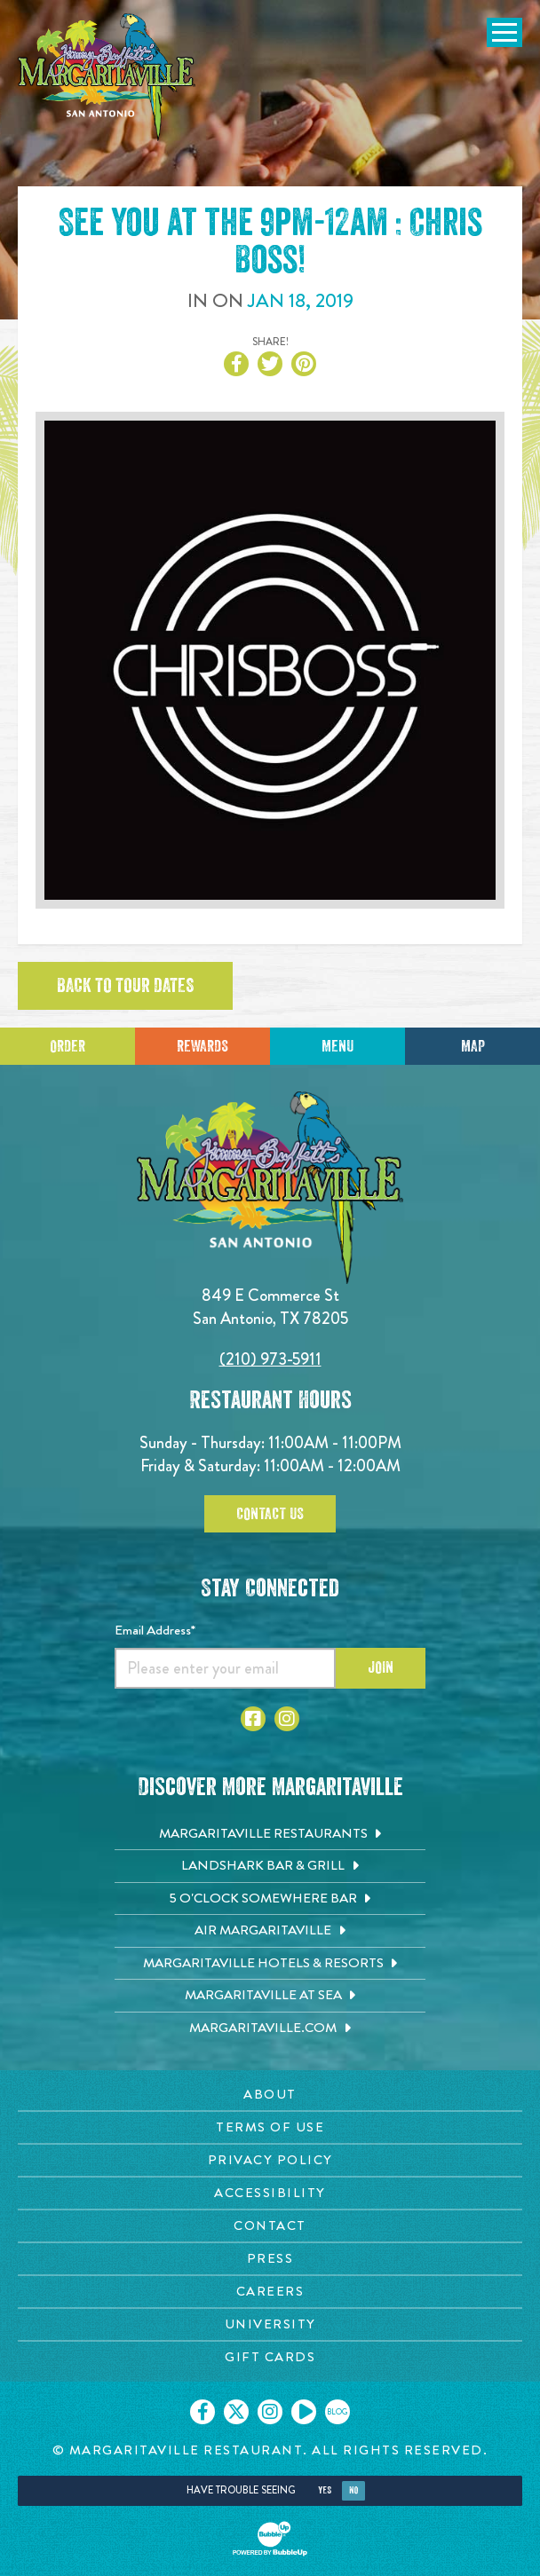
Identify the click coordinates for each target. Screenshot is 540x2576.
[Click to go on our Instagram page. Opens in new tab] (270, 2411)
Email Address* (155, 1630)
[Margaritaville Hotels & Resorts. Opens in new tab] (270, 1964)
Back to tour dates (125, 986)
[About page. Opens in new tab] (270, 2094)
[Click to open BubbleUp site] (270, 2538)
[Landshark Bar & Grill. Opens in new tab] (270, 1866)
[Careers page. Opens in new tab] (270, 2291)
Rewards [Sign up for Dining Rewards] (202, 1046)
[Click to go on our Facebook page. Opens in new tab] (202, 2411)
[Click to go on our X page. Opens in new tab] (236, 2411)
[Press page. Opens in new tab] (270, 2258)
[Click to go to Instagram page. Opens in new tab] (286, 1718)
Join (380, 1667)
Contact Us (270, 1514)
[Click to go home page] (106, 77)
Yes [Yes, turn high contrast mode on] (324, 2490)
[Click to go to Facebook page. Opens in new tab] (253, 1718)
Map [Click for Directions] (473, 1046)
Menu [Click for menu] (337, 1046)
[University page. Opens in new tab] (270, 2324)
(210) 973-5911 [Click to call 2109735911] (270, 1359)
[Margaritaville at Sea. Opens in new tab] (270, 1996)
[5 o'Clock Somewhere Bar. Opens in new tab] (270, 1899)
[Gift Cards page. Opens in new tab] (270, 2357)
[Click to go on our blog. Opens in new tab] (337, 2411)
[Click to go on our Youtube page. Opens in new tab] (303, 2411)
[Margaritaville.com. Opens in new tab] (270, 2028)
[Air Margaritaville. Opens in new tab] (270, 1931)
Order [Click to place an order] (67, 1046)
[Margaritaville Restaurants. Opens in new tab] (270, 1834)
